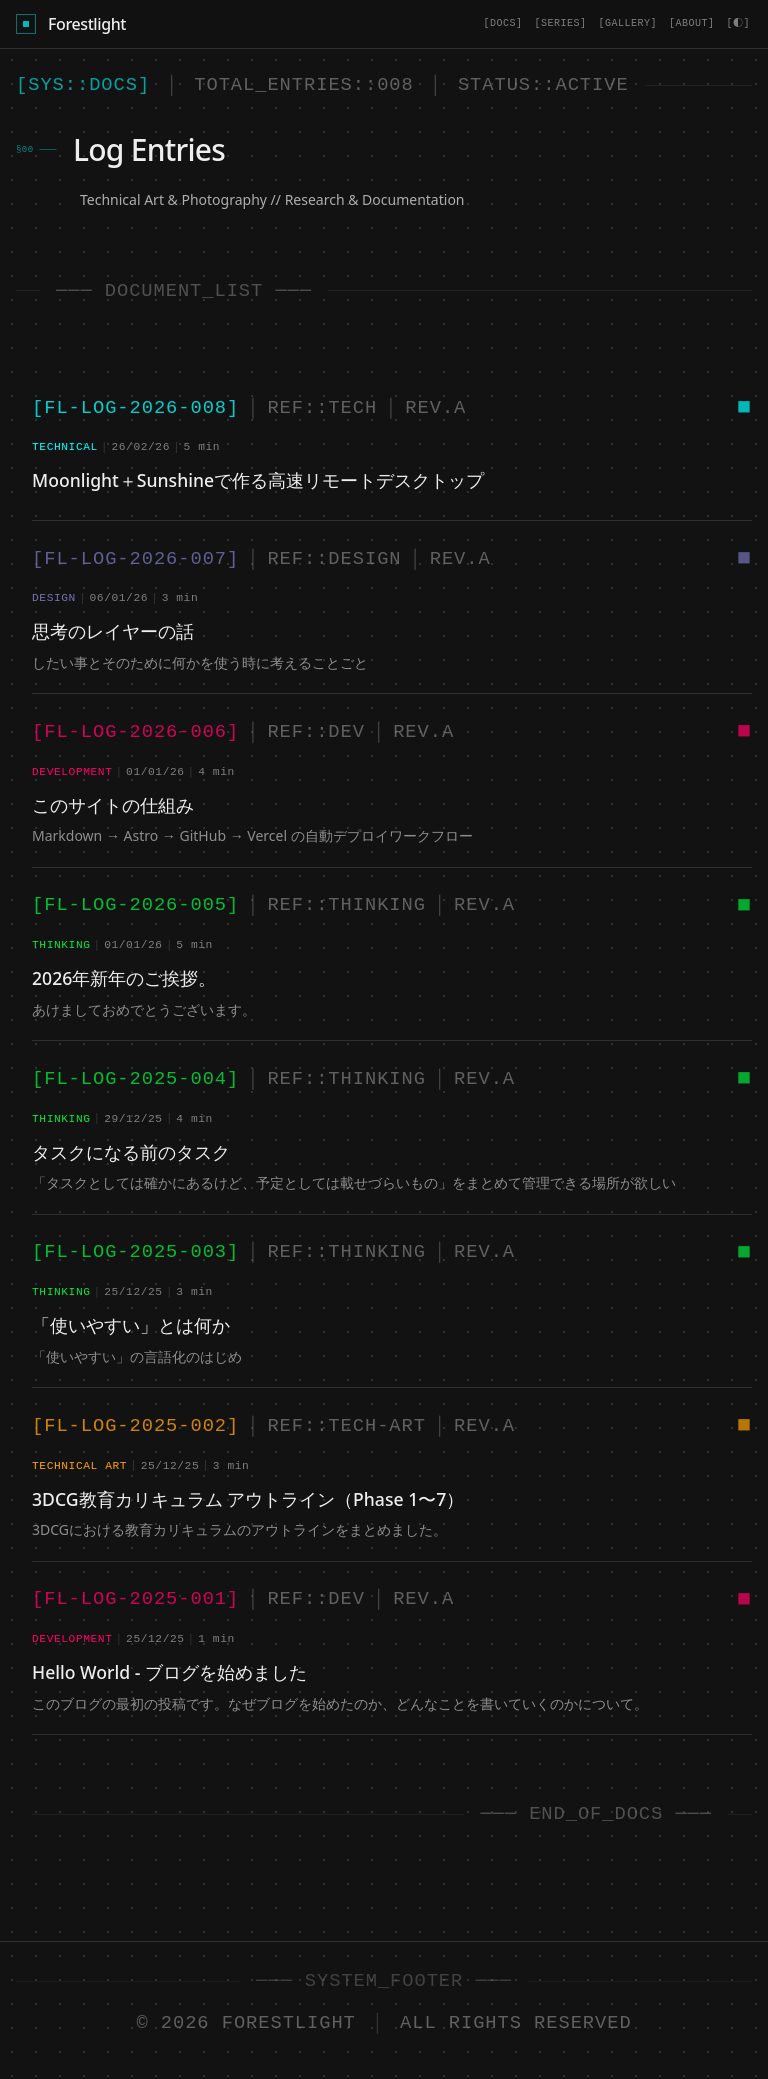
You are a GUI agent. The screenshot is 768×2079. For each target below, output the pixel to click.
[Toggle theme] (740, 24)
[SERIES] (564, 23)
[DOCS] (506, 23)
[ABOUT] (696, 23)
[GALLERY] (631, 23)
